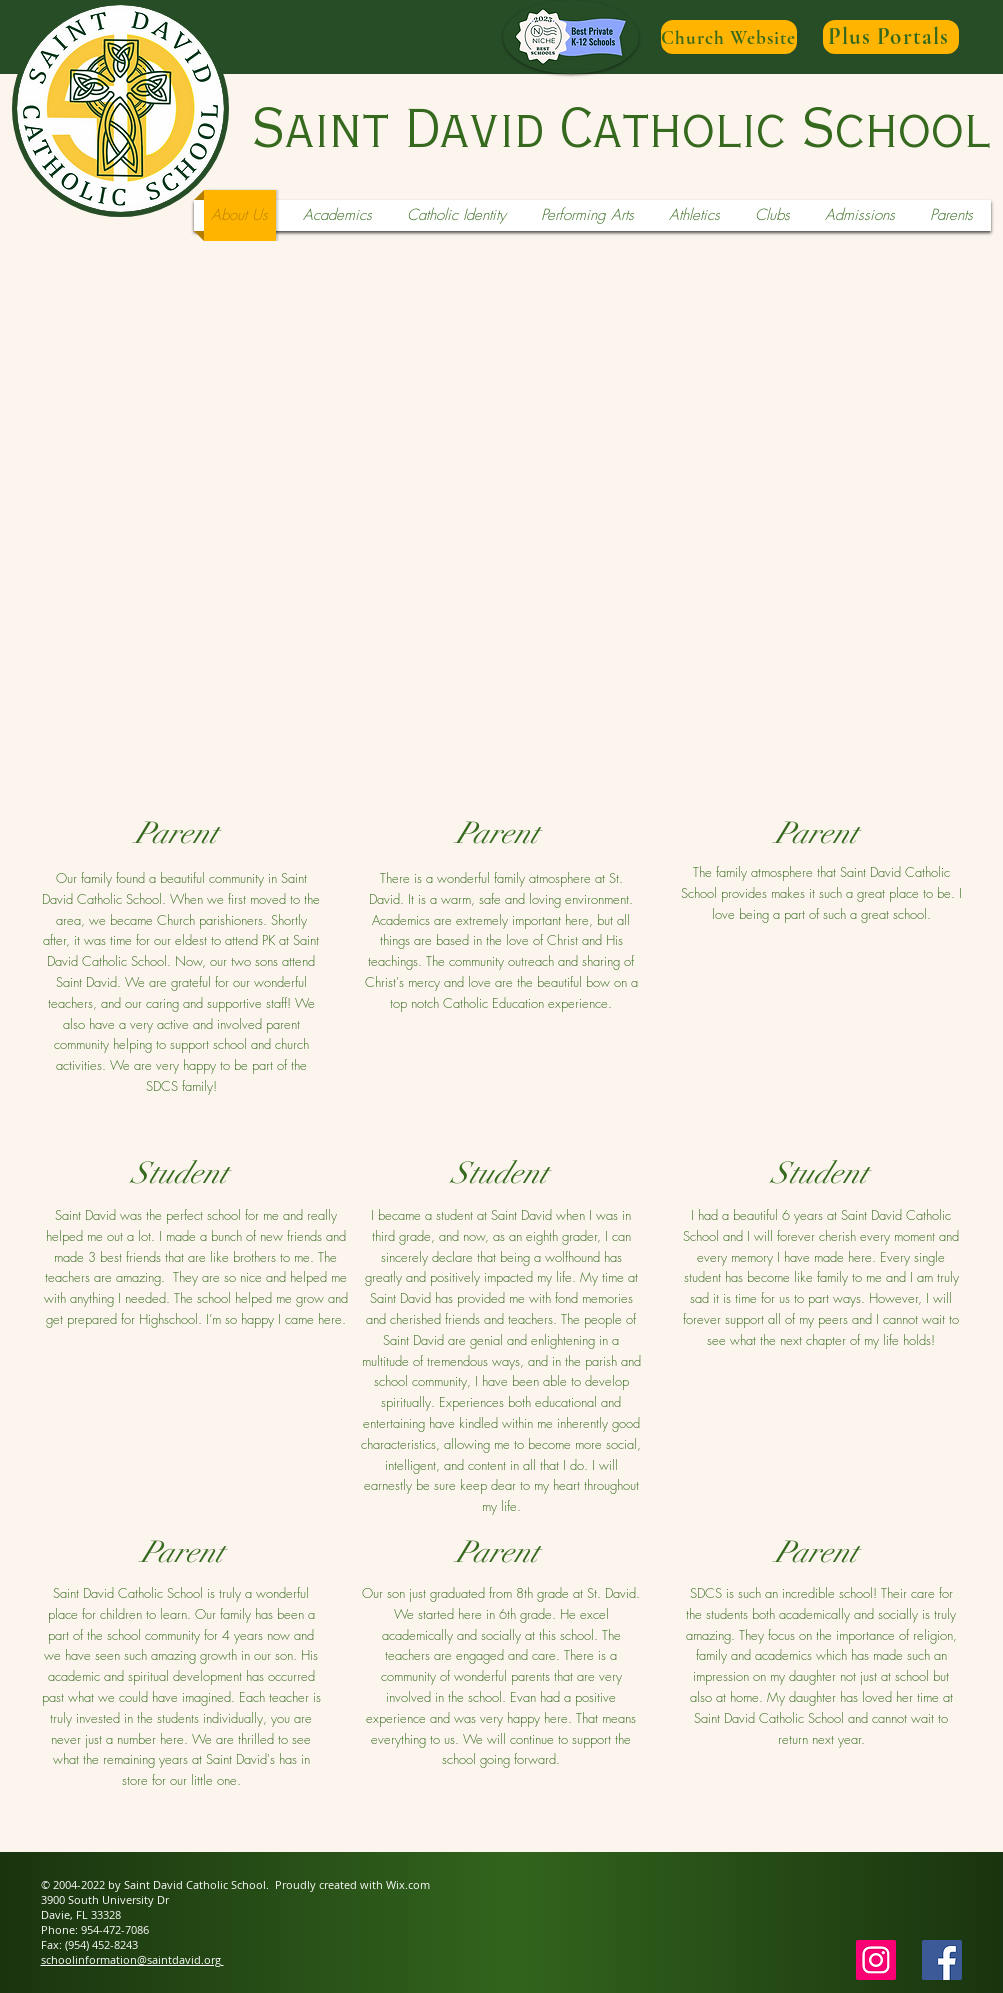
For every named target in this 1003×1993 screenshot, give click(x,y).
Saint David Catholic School (621, 131)
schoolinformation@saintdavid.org (132, 1959)
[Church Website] (729, 37)
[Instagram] (876, 1960)
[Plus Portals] (891, 37)
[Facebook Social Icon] (942, 1960)
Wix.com (408, 1884)
